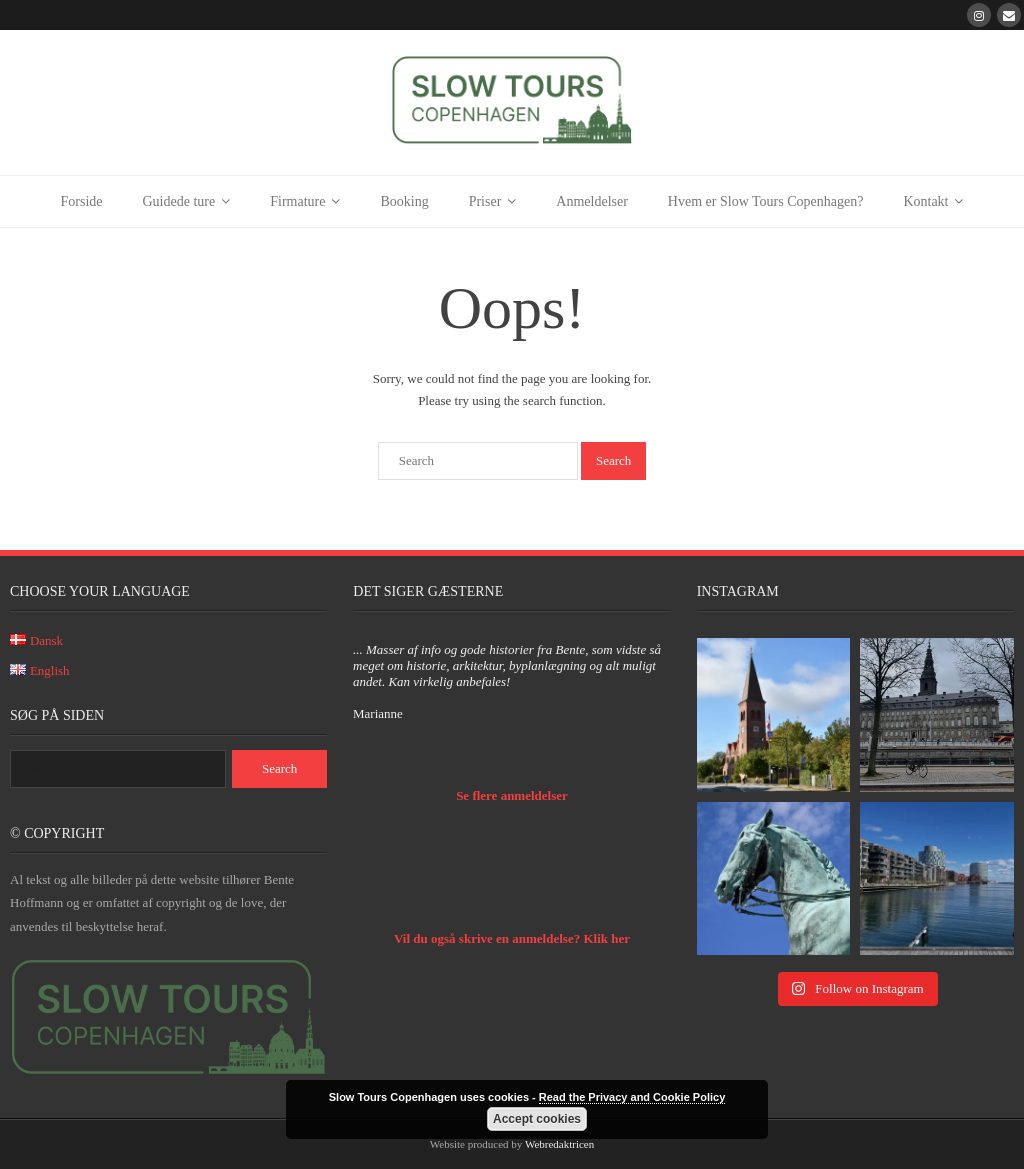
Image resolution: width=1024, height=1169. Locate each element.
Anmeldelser (592, 201)
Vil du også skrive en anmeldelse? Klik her (512, 938)
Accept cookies (537, 1119)
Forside (82, 201)
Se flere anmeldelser (512, 795)
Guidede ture (179, 201)
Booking (404, 201)
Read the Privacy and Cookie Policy (632, 1097)
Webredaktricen (559, 1144)
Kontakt (925, 201)
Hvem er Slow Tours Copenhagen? (766, 201)
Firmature (297, 201)
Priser (485, 201)
